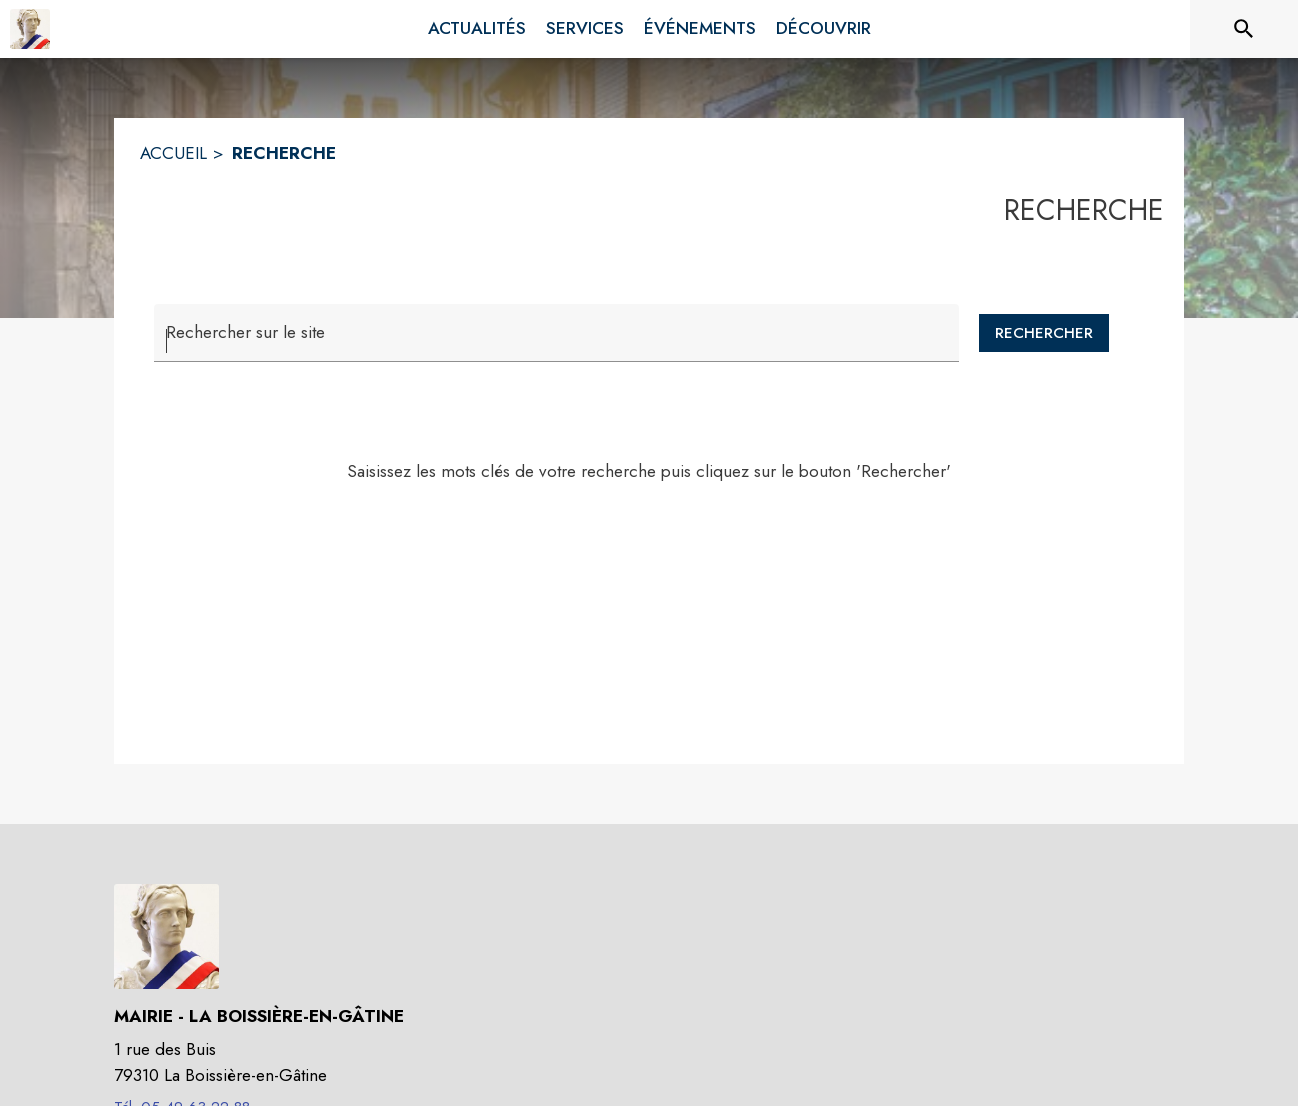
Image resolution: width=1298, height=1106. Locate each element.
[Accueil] (30, 29)
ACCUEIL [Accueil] (173, 153)
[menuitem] (477, 29)
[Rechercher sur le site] (1244, 29)
